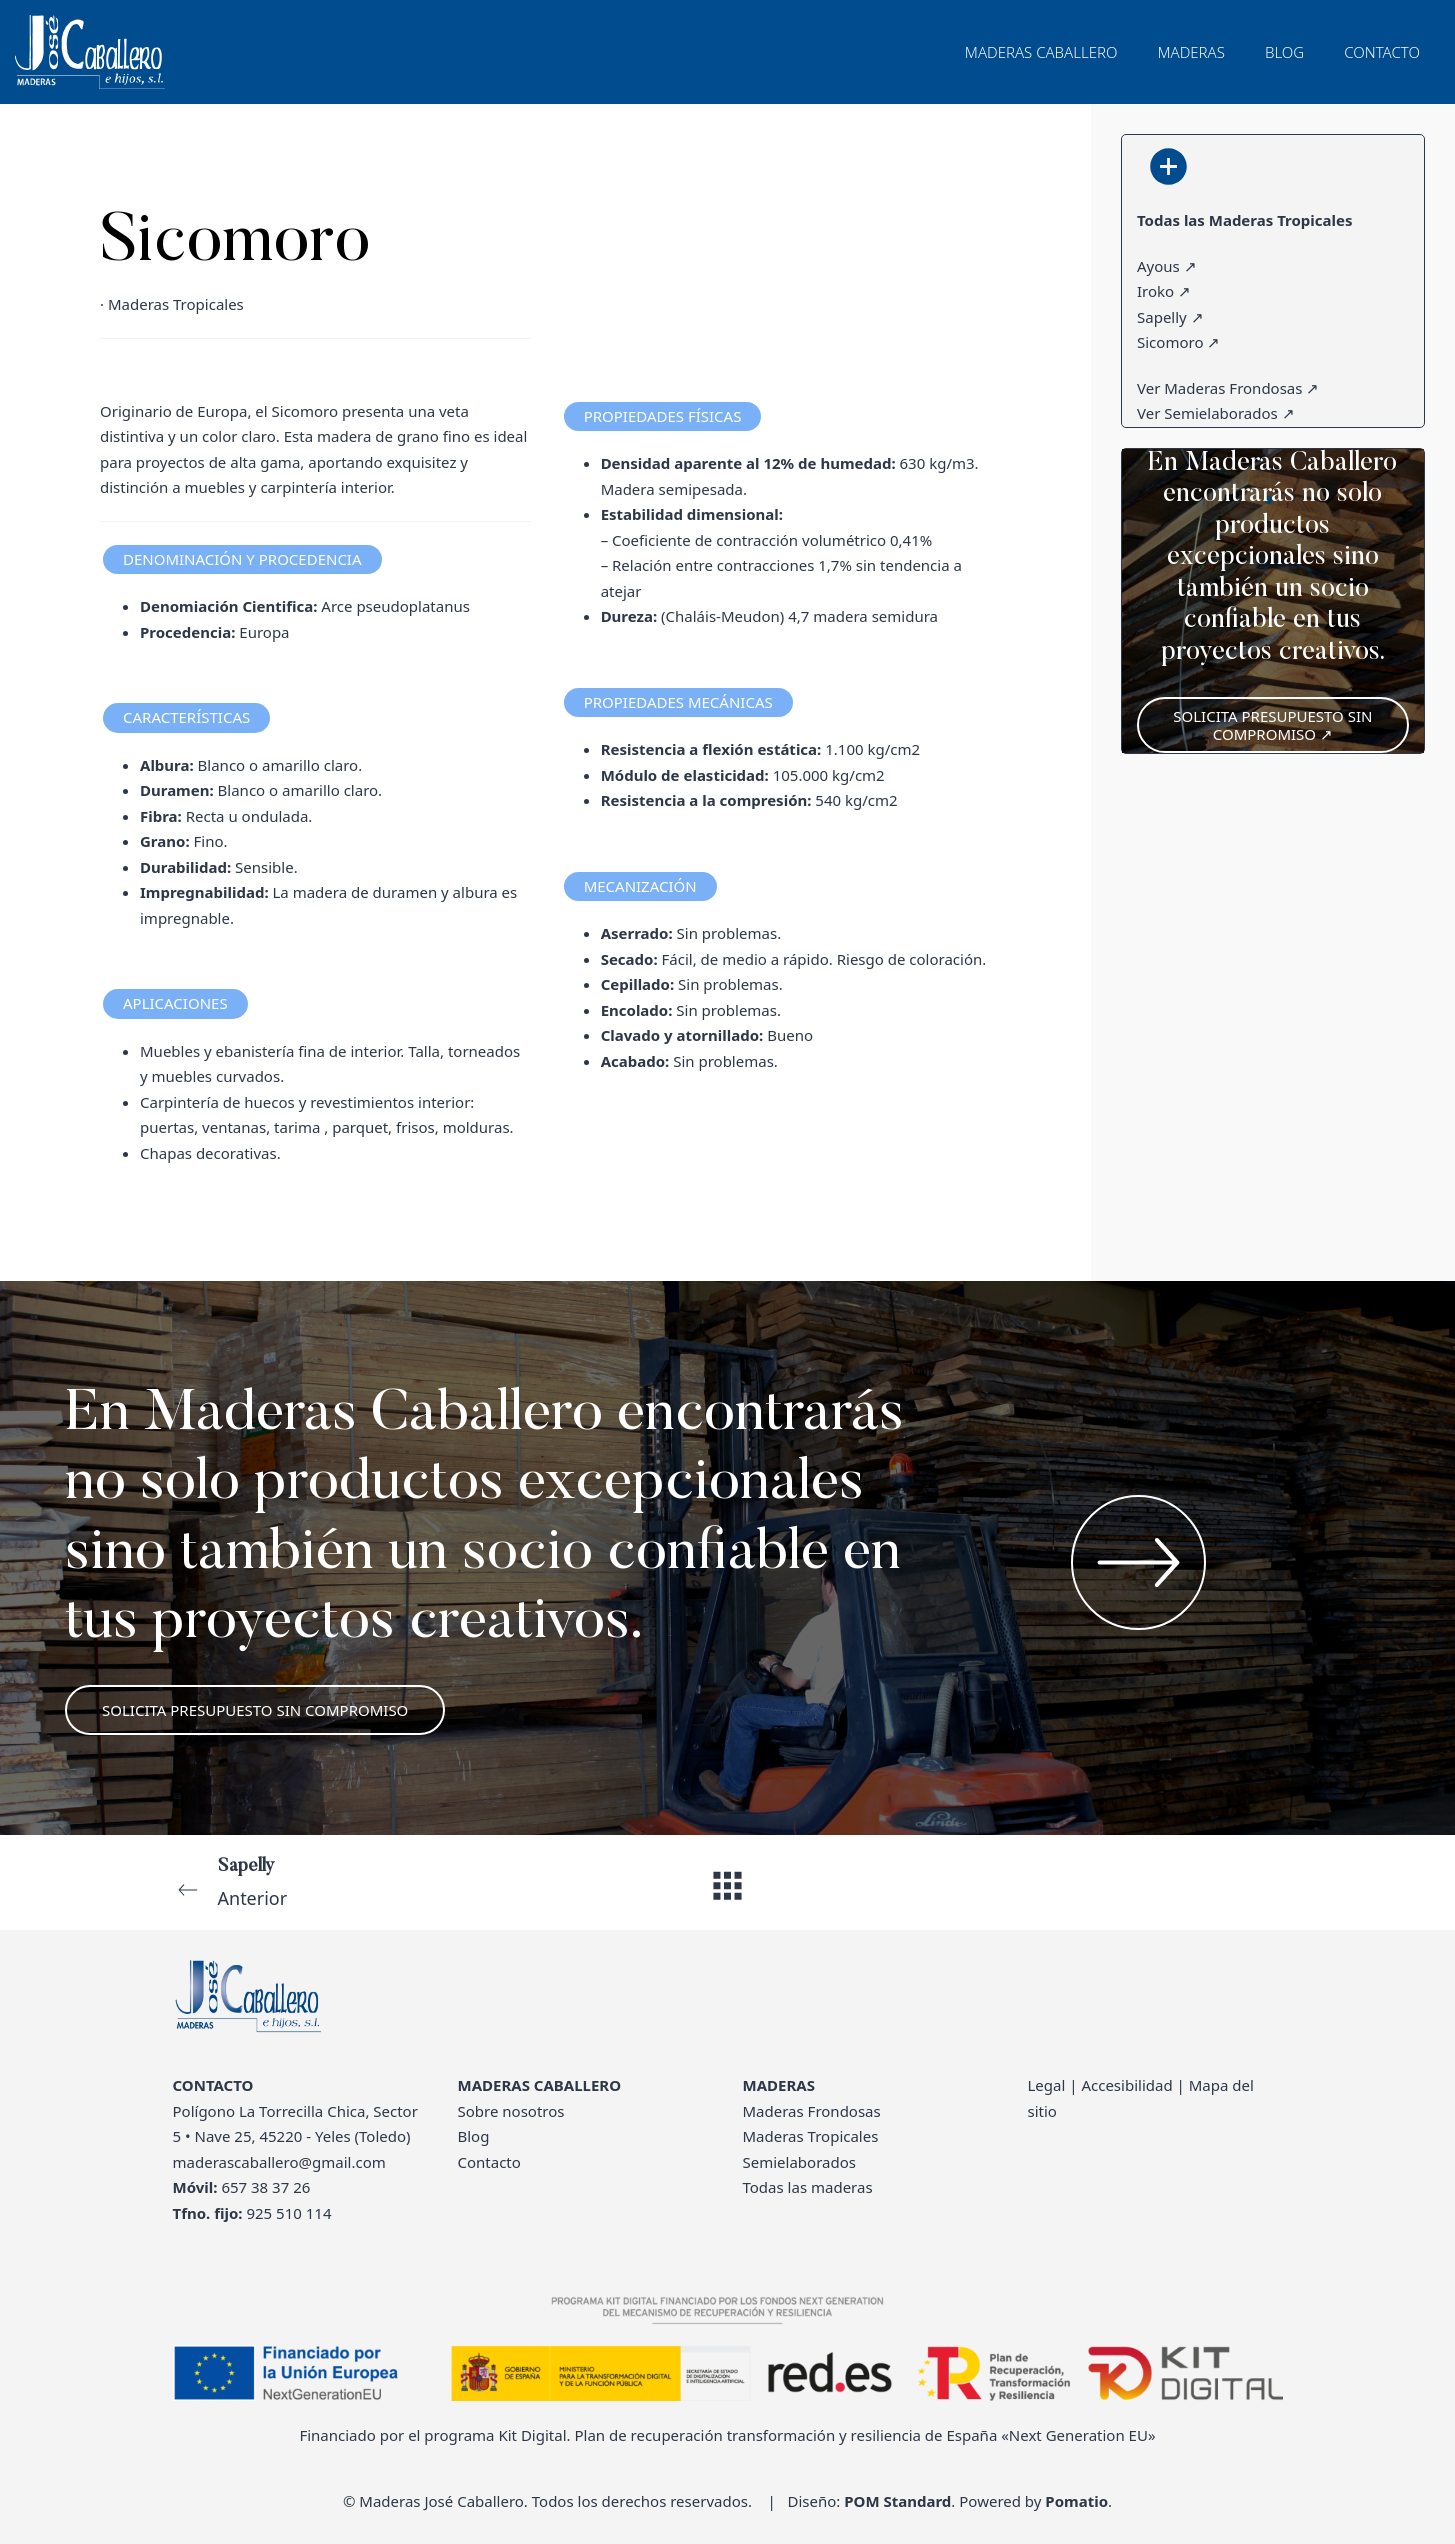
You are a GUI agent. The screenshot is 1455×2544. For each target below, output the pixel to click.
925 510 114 (288, 2213)
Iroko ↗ (1164, 291)
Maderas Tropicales (811, 2136)
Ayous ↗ (1167, 265)
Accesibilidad (1126, 2085)
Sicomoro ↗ (1178, 342)
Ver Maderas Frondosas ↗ (1228, 387)
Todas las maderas (808, 2187)
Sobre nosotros (511, 2111)
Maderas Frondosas (812, 2111)
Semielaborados (799, 2162)
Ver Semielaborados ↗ (1216, 413)
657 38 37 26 (265, 2187)
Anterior (385, 1881)
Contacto (489, 2162)
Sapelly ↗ (1170, 316)
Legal (1047, 2085)
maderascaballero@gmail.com (279, 2162)
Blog (474, 2136)
